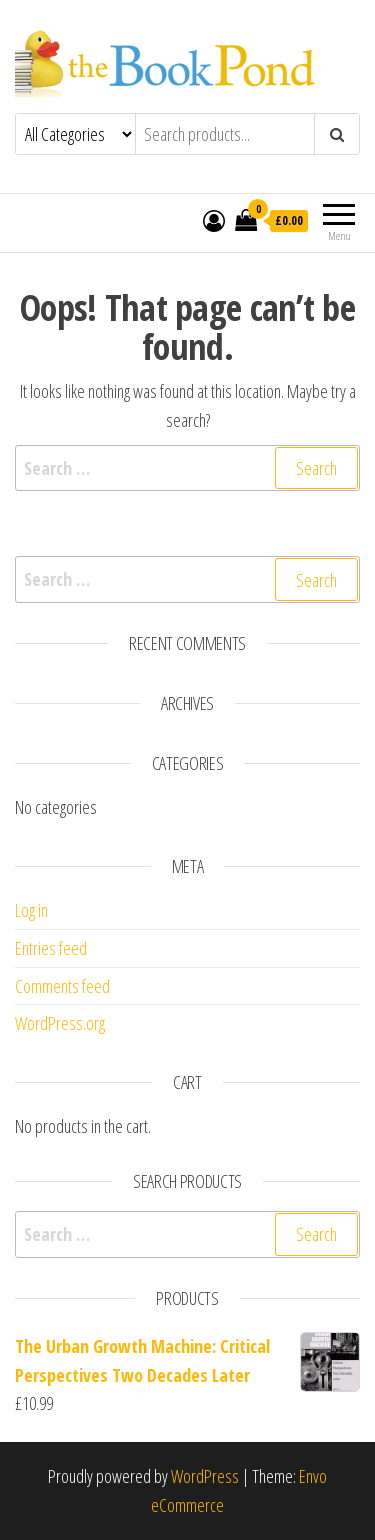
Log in (31, 910)
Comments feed (62, 986)
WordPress (205, 1476)
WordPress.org (60, 1023)
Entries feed (51, 948)
